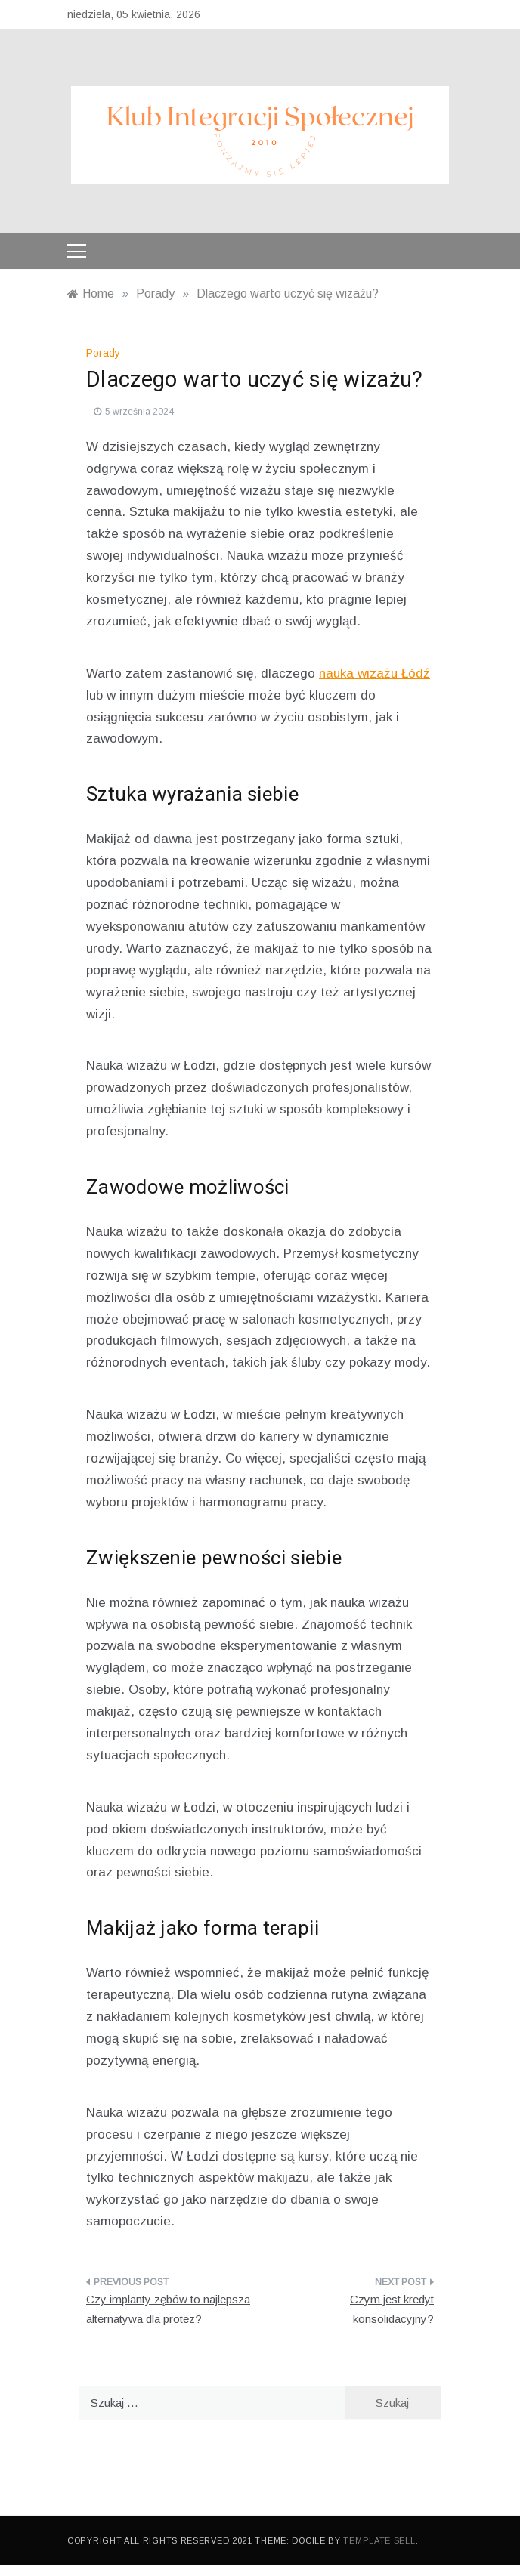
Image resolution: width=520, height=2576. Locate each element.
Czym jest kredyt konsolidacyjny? (392, 2309)
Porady (103, 353)
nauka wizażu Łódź (374, 673)
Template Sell (379, 2540)
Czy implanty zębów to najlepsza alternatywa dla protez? (168, 2309)
